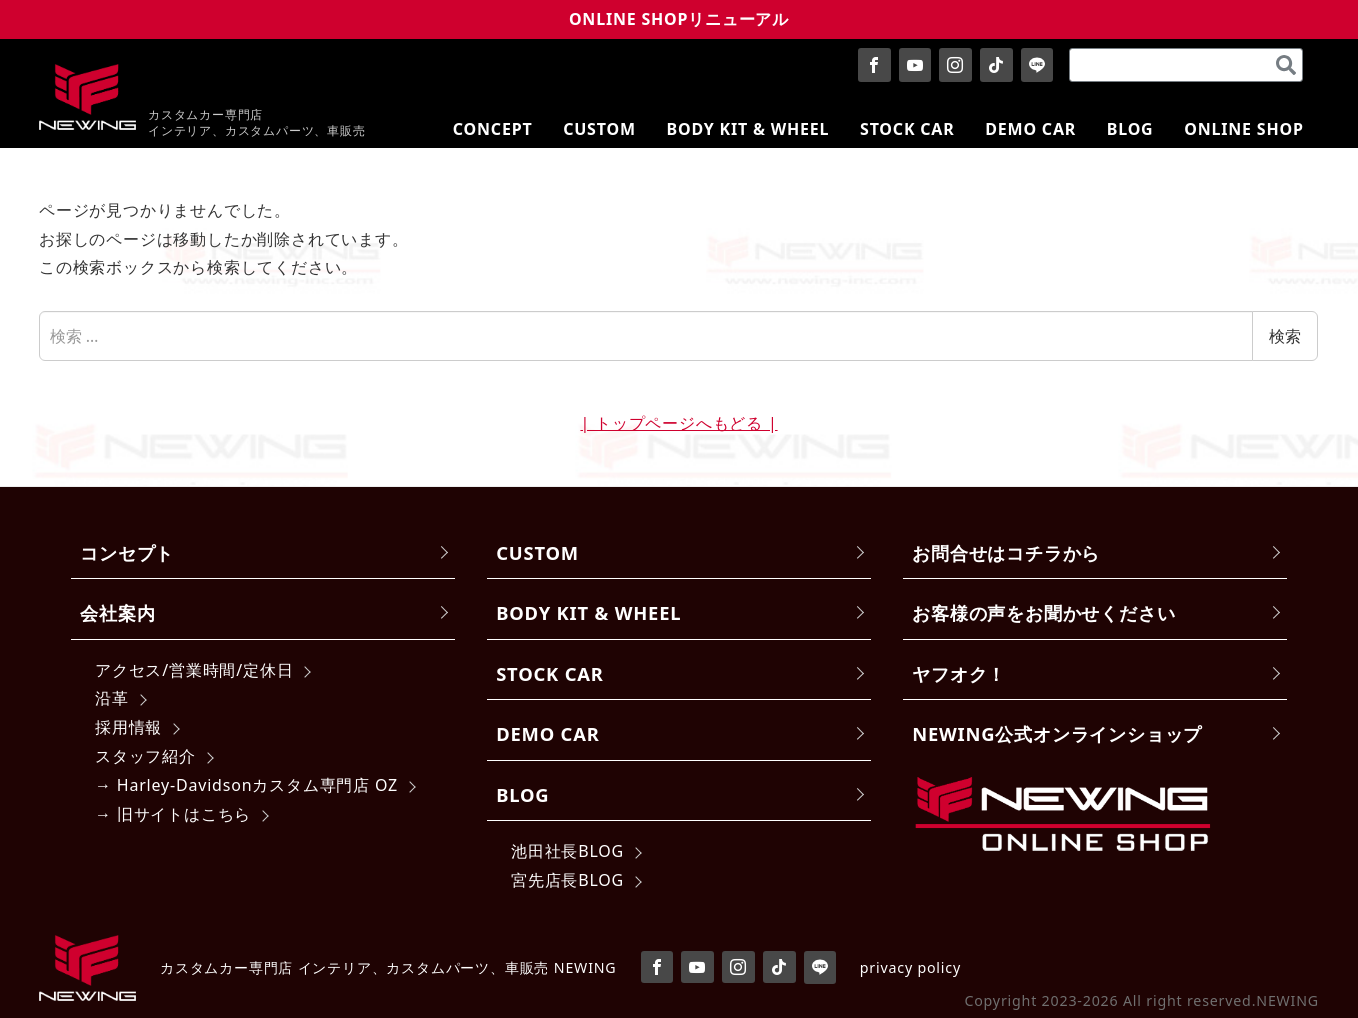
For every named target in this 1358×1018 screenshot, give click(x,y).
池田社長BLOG (567, 851)
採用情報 (128, 727)
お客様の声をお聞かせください (1043, 612)
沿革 (112, 698)
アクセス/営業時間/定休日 (194, 670)
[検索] (1286, 65)
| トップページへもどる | (678, 423)
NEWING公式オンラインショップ (1057, 733)
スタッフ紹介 (145, 756)
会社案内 (117, 612)
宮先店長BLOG (567, 880)
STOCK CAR (550, 673)
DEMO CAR (547, 733)
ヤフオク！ (959, 673)
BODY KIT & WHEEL (588, 612)
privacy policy (910, 967)
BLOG (522, 794)
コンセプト (127, 552)
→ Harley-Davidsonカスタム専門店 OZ (246, 785)
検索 (1285, 336)
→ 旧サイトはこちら (173, 814)
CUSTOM (537, 552)
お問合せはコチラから (1006, 552)
